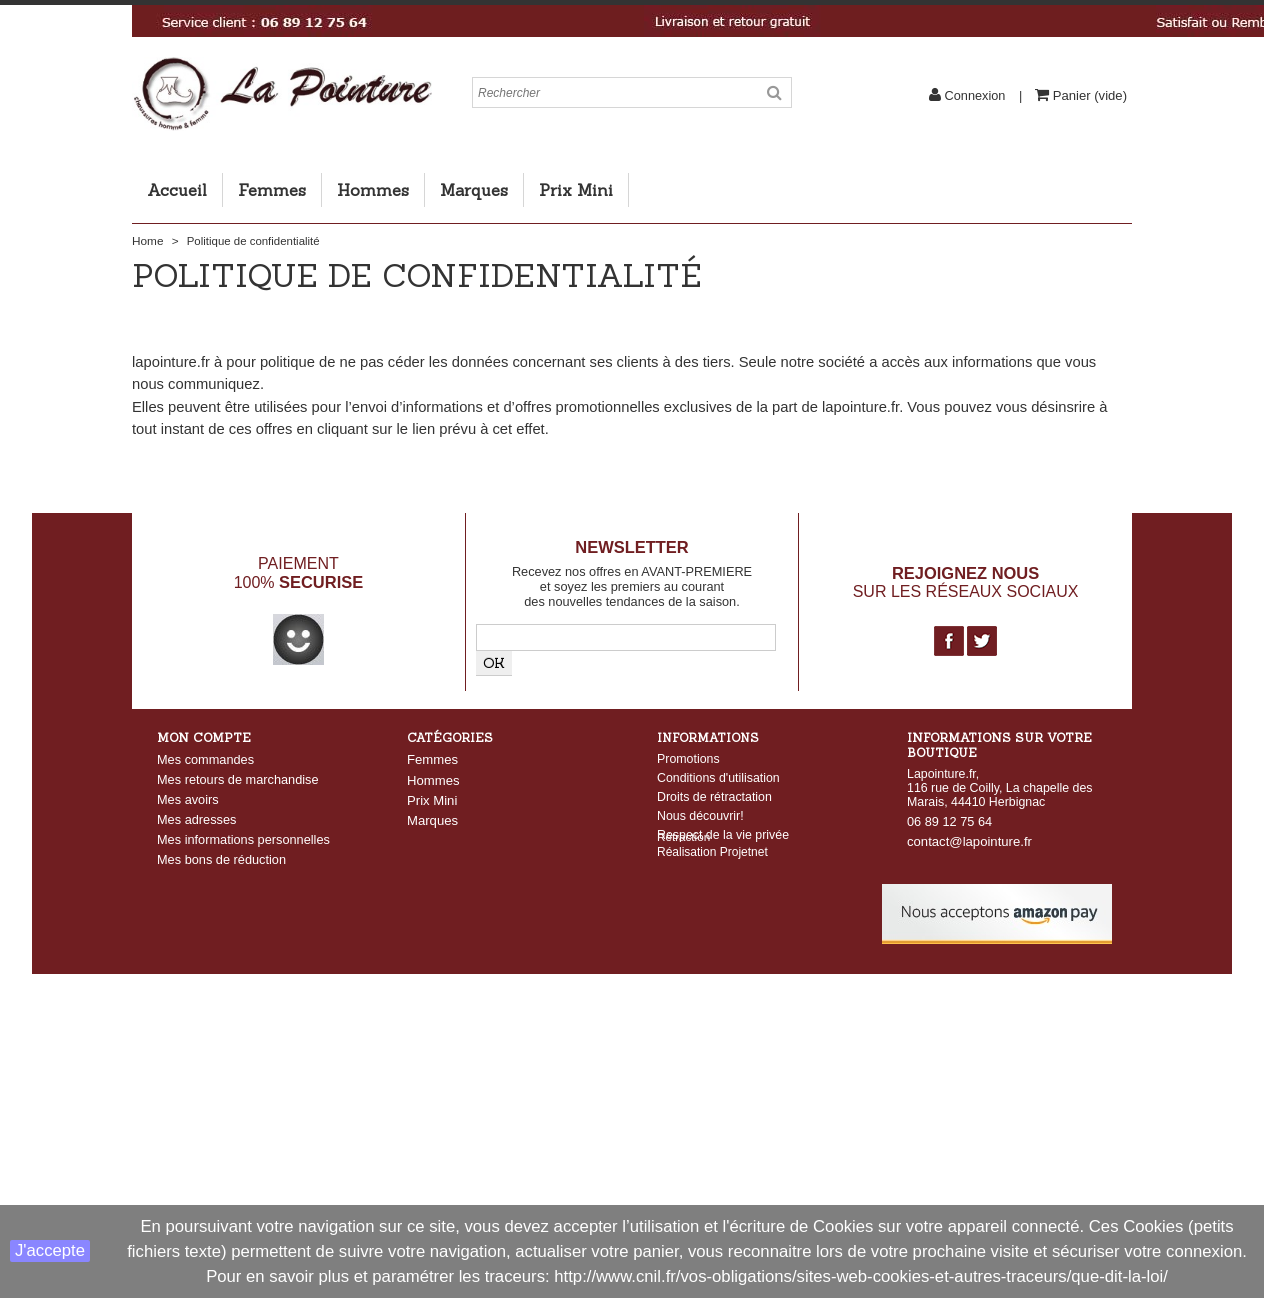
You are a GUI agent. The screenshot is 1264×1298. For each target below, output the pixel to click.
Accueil (177, 190)
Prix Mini (576, 190)
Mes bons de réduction (221, 859)
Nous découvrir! (700, 816)
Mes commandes (205, 759)
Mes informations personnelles (243, 839)
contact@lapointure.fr (969, 841)
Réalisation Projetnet (712, 873)
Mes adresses (196, 819)
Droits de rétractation (714, 797)
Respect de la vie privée (723, 835)
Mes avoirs (188, 799)
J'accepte (50, 1250)
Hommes (373, 190)
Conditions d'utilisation (718, 778)
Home (147, 241)
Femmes (272, 190)
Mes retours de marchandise (238, 779)
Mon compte (204, 737)
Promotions (688, 759)
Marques (474, 190)
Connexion (975, 95)
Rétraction (683, 857)
